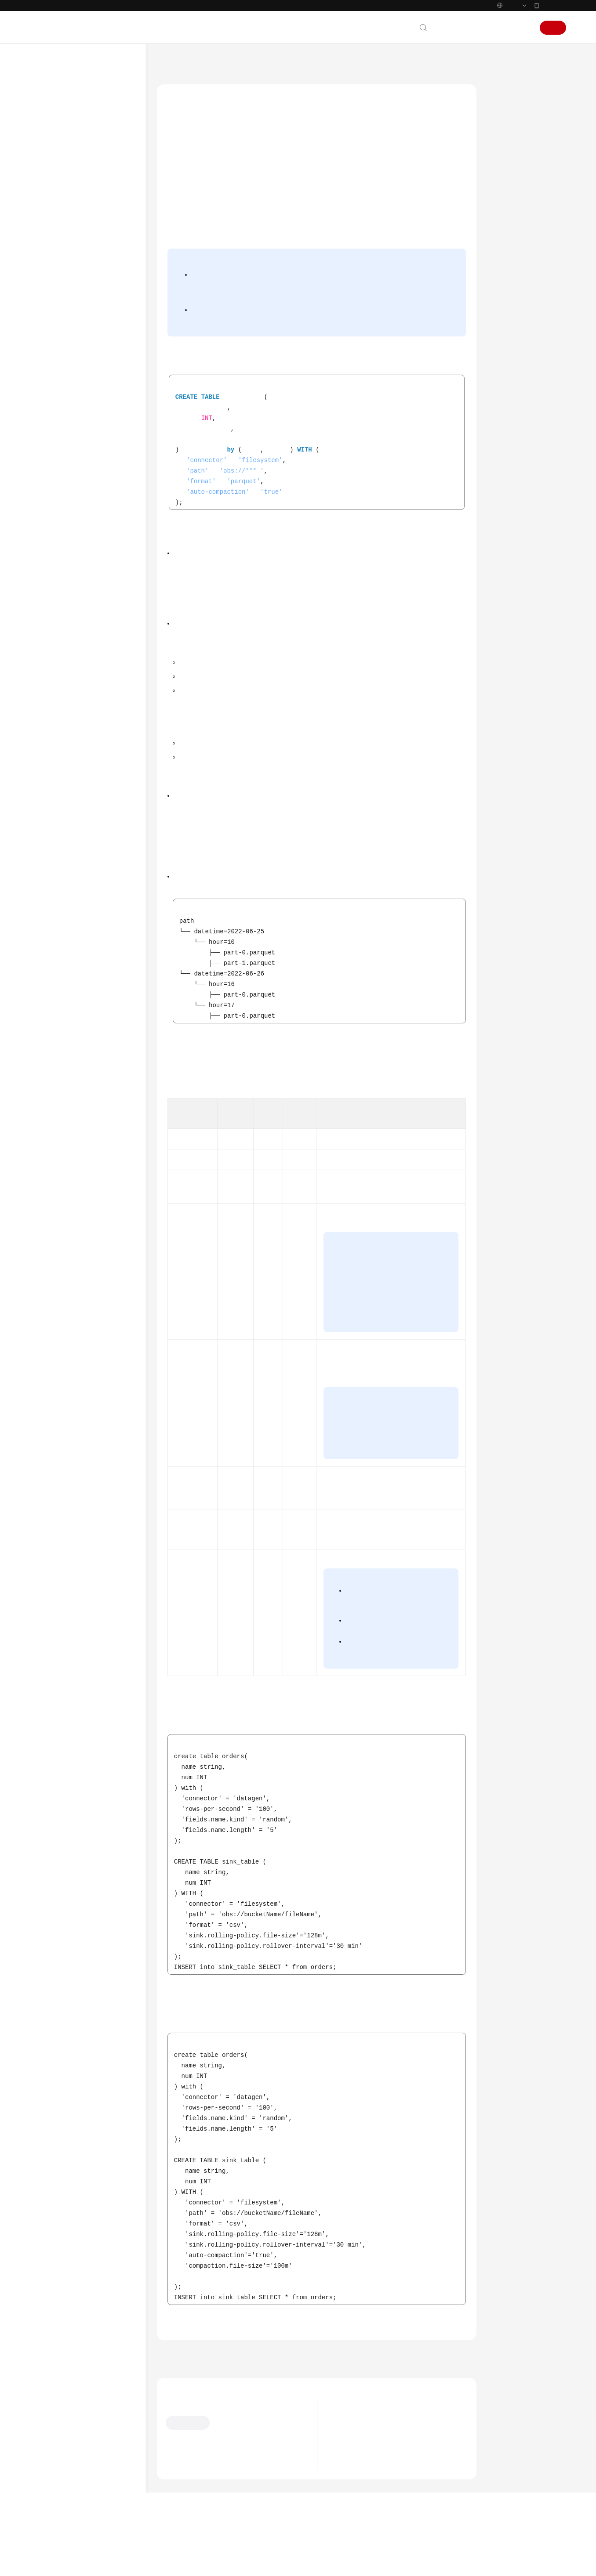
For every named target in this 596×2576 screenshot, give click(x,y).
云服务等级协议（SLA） (71, 914)
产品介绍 (51, 138)
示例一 (505, 184)
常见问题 (51, 807)
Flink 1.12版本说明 (360, 2500)
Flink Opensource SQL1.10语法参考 (93, 707)
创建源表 (85, 414)
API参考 (49, 759)
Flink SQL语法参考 (71, 265)
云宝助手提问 (184, 2503)
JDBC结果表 (98, 534)
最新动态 (51, 107)
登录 (523, 27)
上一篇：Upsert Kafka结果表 (203, 2391)
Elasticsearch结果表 (105, 498)
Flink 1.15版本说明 (360, 2486)
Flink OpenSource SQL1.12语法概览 (88, 378)
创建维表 (85, 639)
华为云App (553, 5)
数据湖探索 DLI (212, 61)
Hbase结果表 (99, 519)
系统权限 (51, 961)
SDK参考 (50, 775)
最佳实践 (51, 202)
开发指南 (51, 217)
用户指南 (51, 186)
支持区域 (51, 945)
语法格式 (508, 124)
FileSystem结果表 (106, 623)
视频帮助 (51, 823)
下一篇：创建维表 (444, 2391)
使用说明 (508, 144)
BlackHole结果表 (104, 446)
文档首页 (169, 61)
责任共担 (51, 898)
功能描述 (508, 104)
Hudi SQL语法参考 (71, 728)
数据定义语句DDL (87, 398)
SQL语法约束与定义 (90, 357)
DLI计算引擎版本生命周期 (369, 2473)
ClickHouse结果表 (106, 462)
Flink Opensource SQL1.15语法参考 (93, 311)
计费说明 (51, 154)
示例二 (505, 205)
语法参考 (51, 233)
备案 (478, 27)
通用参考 (51, 866)
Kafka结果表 (99, 550)
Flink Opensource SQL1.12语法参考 (93, 337)
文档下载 (51, 838)
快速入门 (51, 170)
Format (83, 655)
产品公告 (346, 2460)
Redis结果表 (98, 582)
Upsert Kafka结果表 (105, 603)
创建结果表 (88, 430)
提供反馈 (230, 2460)
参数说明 (508, 164)
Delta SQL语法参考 (72, 744)
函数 (70, 686)
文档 (459, 27)
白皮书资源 (54, 929)
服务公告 (51, 122)
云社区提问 (228, 2503)
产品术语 (51, 882)
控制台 (500, 27)
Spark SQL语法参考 (72, 249)
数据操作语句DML (88, 671)
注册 (553, 27)
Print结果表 (97, 566)
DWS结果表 (98, 477)
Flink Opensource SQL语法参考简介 (93, 286)
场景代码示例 (57, 791)
